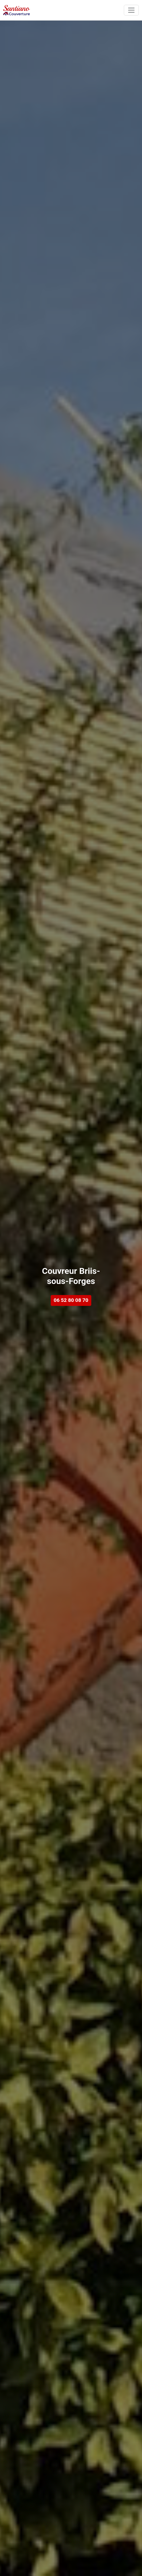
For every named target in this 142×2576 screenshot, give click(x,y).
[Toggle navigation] (131, 10)
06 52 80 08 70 (71, 1300)
